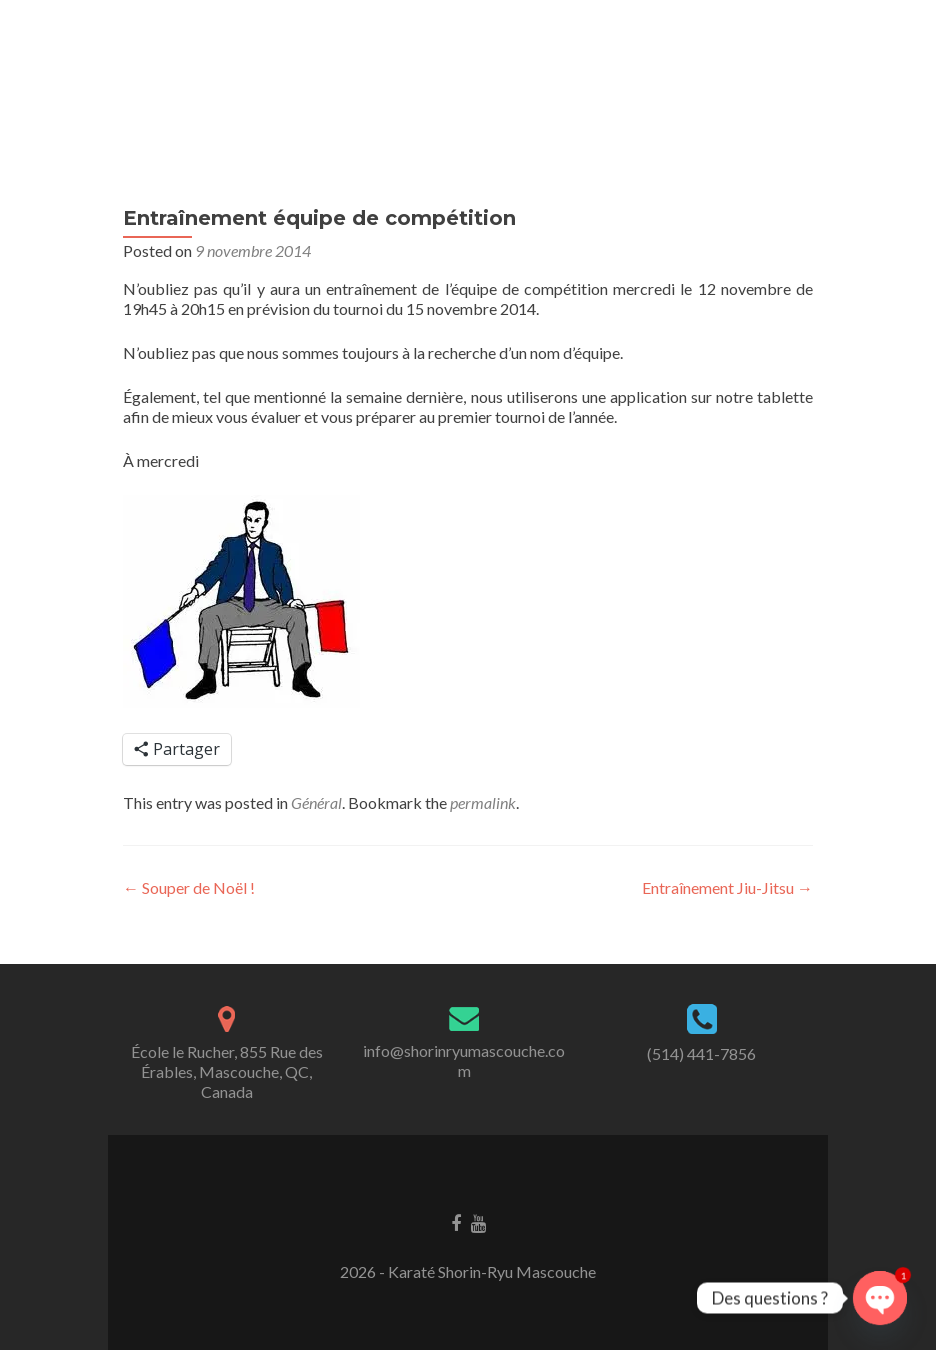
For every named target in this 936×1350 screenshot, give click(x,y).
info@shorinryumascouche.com (464, 1060)
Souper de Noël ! (189, 887)
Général (316, 802)
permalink (483, 802)
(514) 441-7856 (701, 1053)
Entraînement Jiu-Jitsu (727, 887)
